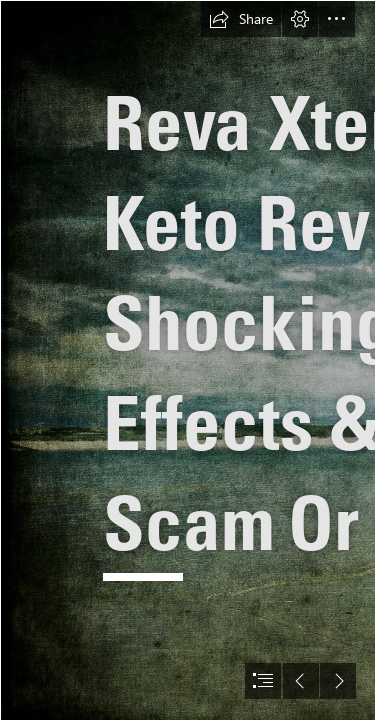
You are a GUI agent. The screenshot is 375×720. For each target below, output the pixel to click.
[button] (241, 19)
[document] (187, 360)
